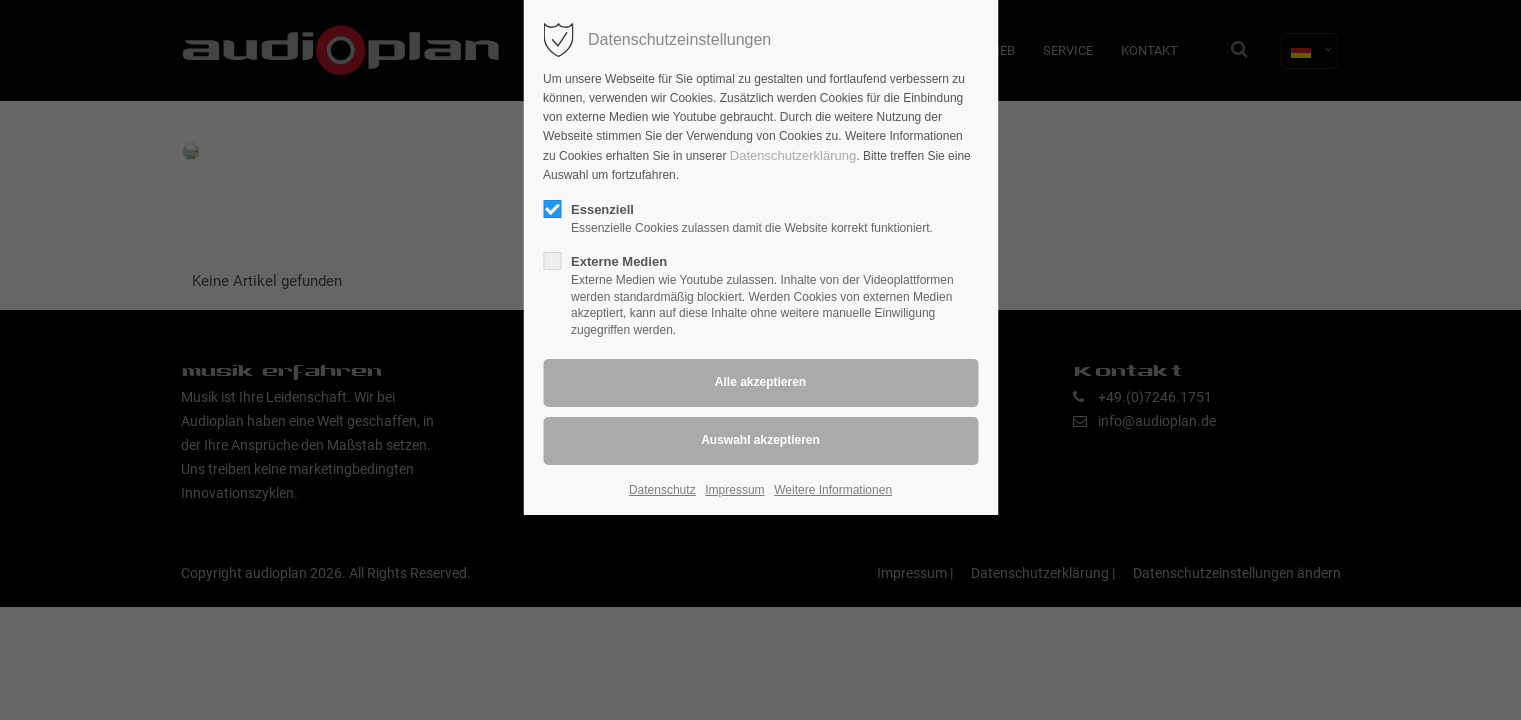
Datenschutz (662, 490)
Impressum (734, 490)
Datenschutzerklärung (793, 155)
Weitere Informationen (833, 490)
